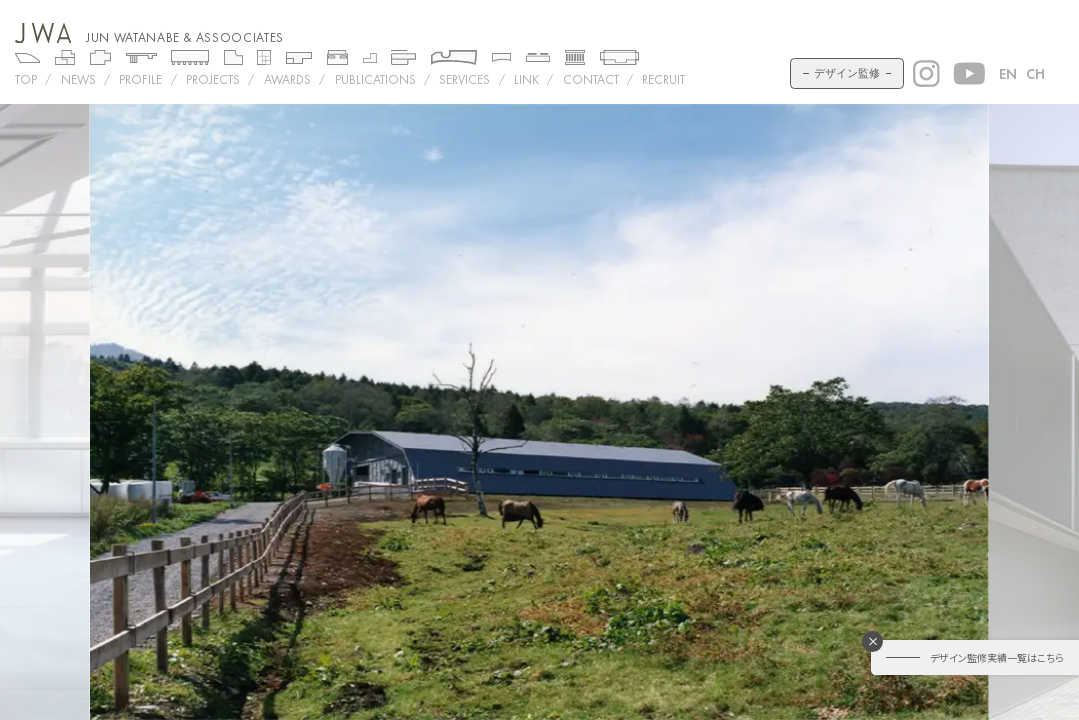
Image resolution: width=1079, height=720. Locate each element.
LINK (526, 79)
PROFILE (140, 79)
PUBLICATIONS (375, 79)
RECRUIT (663, 79)
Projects (213, 79)
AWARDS (287, 79)
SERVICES (464, 79)
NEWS (78, 79)
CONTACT (591, 79)
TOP (26, 79)
